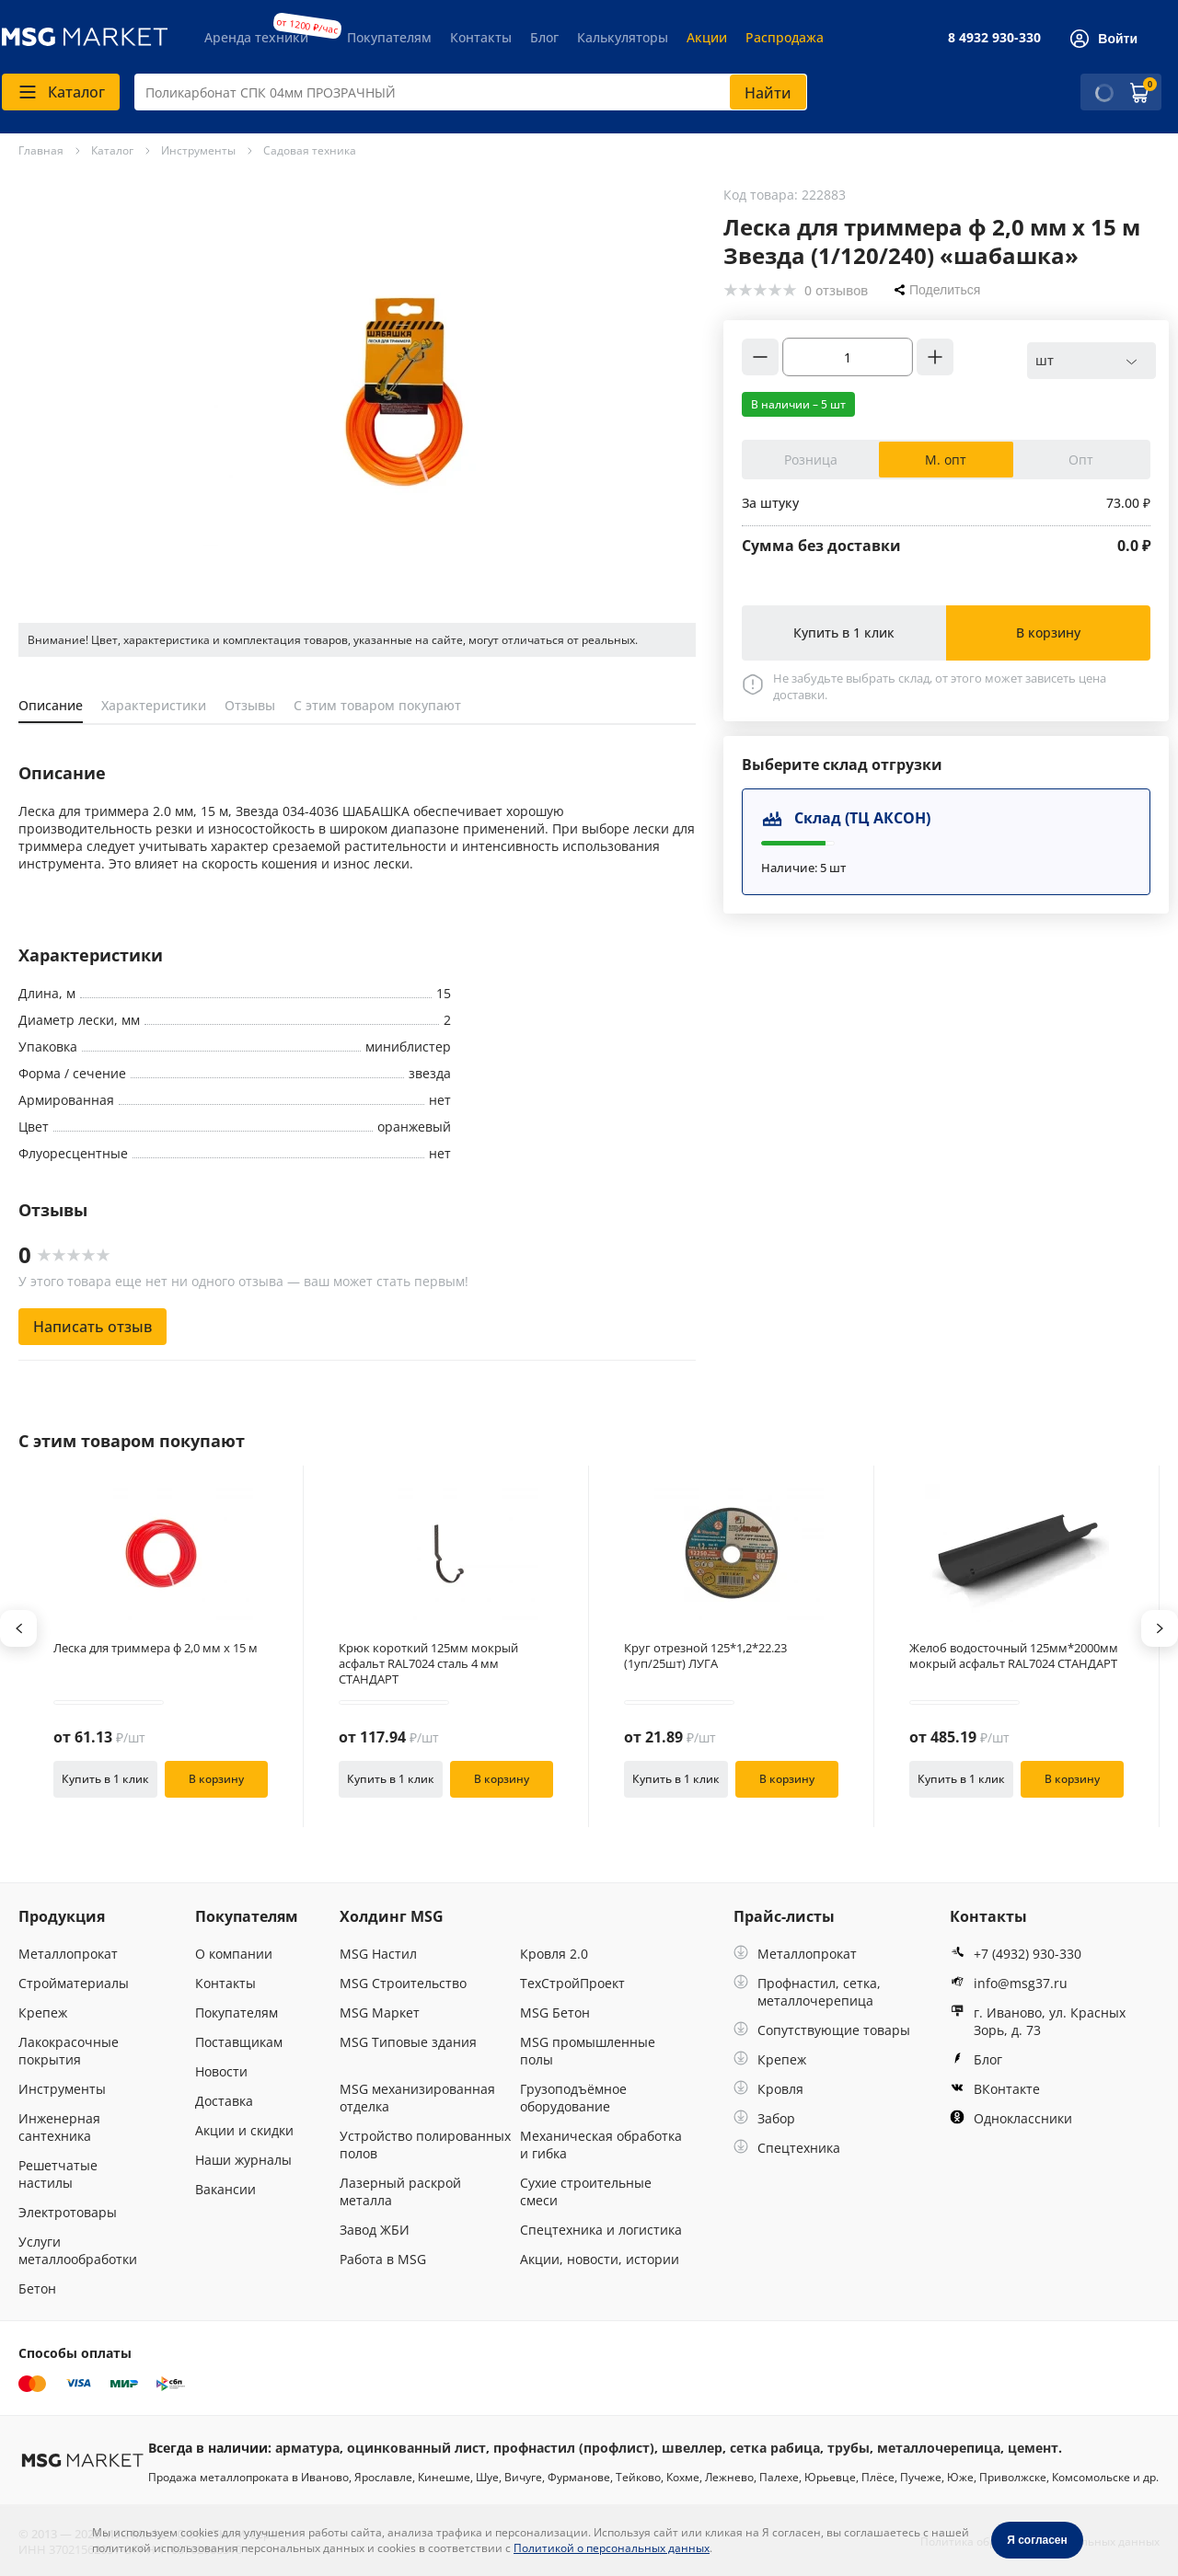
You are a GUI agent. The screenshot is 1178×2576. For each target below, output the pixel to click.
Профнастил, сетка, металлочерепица (807, 1991)
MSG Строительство (403, 1983)
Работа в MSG (383, 2259)
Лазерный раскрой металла (400, 2191)
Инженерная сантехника (59, 2127)
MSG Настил (378, 1953)
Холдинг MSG (392, 1916)
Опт (1080, 459)
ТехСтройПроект (572, 1983)
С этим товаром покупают (377, 705)
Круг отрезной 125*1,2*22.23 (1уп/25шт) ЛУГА (705, 1656)
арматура (307, 2447)
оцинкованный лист (416, 2447)
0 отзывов (836, 290)
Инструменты (62, 2089)
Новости (221, 2071)
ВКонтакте (995, 2089)
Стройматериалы (73, 1983)
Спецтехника (786, 2147)
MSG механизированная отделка (417, 2097)
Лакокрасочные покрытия (68, 2050)
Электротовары (67, 2212)
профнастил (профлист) (573, 2447)
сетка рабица (775, 2447)
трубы (848, 2447)
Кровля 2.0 (554, 1953)
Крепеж (42, 2012)
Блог (544, 37)
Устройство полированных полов (425, 2144)
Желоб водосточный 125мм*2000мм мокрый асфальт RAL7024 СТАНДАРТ (1013, 1656)
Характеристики (153, 705)
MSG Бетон (555, 2012)
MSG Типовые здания (408, 2042)
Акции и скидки (244, 2130)
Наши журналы (243, 2159)
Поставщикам (239, 2042)
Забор (764, 2118)
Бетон (37, 2288)
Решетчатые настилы (58, 2173)
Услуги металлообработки (77, 2250)
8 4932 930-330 (994, 37)
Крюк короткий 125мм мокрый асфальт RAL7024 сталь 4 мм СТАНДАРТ (428, 1663)
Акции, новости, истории (599, 2259)
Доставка (224, 2101)
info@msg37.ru (1009, 1983)
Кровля (768, 2089)
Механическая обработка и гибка (601, 2144)
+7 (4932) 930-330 (1015, 1953)
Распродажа (784, 37)
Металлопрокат (68, 1953)
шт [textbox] (1044, 360)
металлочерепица (938, 2447)
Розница (810, 459)
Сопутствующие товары (821, 2030)
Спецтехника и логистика (601, 2229)
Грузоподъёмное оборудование (573, 2097)
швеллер (692, 2447)
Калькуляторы (622, 37)
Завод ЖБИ (375, 2229)
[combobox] (470, 92)
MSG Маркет (380, 2012)
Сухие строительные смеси (586, 2191)
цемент (1033, 2447)
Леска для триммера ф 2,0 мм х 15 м (155, 1648)
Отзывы (250, 705)
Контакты (481, 37)
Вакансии (225, 2189)
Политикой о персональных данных (612, 2548)
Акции (707, 37)
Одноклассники (1011, 2118)
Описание (50, 705)
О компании (233, 1953)
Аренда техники (256, 37)
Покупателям (389, 37)
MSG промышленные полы (587, 2050)
